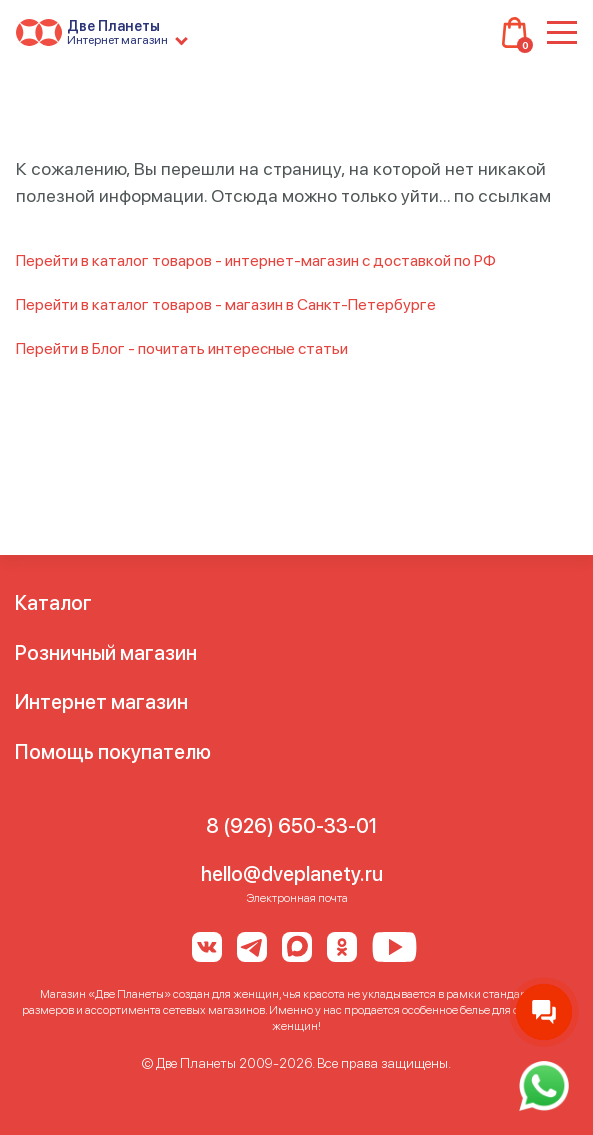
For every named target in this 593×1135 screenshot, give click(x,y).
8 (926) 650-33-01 (291, 826)
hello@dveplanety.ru (292, 874)
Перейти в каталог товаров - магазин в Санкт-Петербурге (226, 304)
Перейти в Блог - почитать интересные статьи (182, 348)
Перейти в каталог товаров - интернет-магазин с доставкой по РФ (256, 260)
